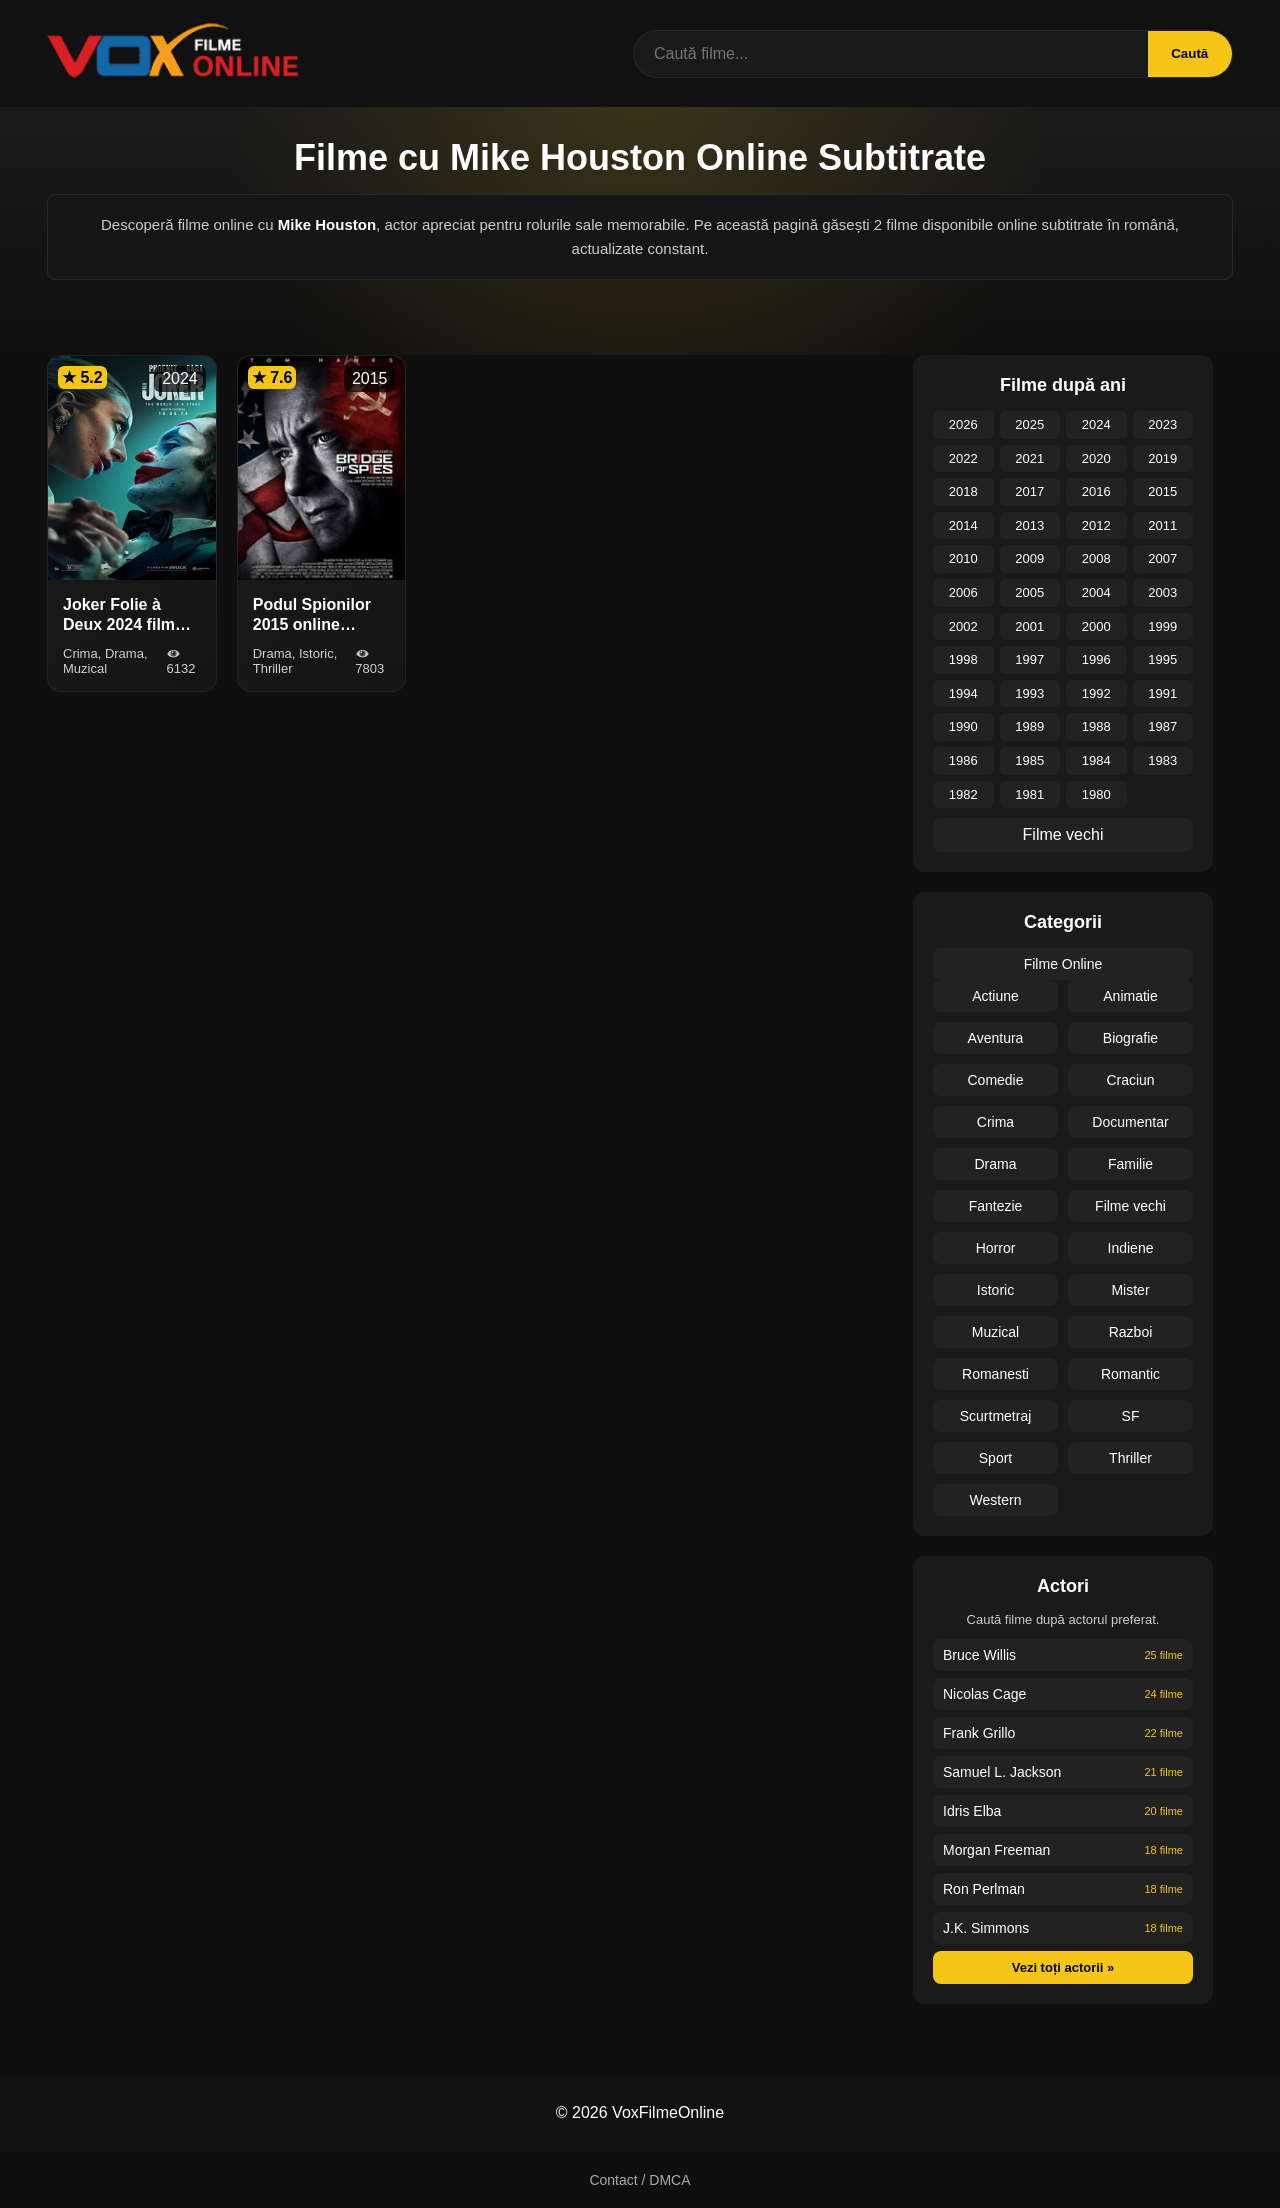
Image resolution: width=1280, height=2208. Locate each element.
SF (1131, 1416)
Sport (995, 1458)
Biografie (1130, 1038)
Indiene (1131, 1248)
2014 (963, 525)
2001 (1029, 626)
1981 (1029, 794)
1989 (1029, 726)
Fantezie (996, 1206)
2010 (963, 558)
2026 (963, 424)
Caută (1188, 53)
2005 (1029, 592)
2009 (1029, 558)
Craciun (1130, 1080)
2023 (1162, 424)
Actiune (995, 996)
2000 (1096, 626)
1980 (1096, 794)
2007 (1162, 558)
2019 (1162, 458)
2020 (1096, 458)
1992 (1096, 693)
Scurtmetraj (996, 1416)
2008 (1096, 558)
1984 (1096, 760)
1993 (1029, 693)
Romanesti (995, 1374)
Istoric (995, 1290)
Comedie (995, 1080)
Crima (995, 1122)
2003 (1162, 592)
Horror (996, 1248)
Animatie (1130, 996)
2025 (1029, 424)
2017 (1029, 491)
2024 (1096, 424)
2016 (1096, 491)
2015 (1162, 491)
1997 (1029, 659)
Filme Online (1063, 964)
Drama (995, 1164)
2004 (1096, 592)
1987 (1162, 726)
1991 (1162, 693)
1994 (963, 693)
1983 (1162, 760)
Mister (1130, 1290)
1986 (963, 760)
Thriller (1130, 1458)
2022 (963, 458)
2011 (1162, 525)
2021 (1029, 458)
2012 (1096, 525)
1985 (1029, 760)
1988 (1096, 726)
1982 (963, 794)
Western (996, 1500)
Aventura (996, 1038)
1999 (1162, 626)
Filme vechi (1063, 834)
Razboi (1131, 1332)
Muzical (995, 1332)
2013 (1029, 525)
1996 (1096, 659)
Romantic (1130, 1374)
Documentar (1130, 1122)
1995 (1162, 659)
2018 (963, 491)
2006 (963, 592)
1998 (963, 659)
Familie (1130, 1164)
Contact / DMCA (639, 2180)
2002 (963, 626)
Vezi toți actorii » (1063, 1967)
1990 (963, 726)
